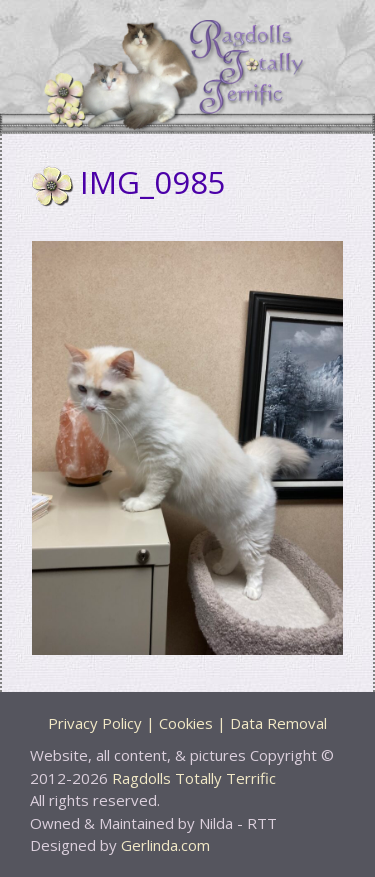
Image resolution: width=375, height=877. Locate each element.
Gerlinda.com (165, 845)
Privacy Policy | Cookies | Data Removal (187, 723)
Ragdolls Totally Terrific (194, 778)
